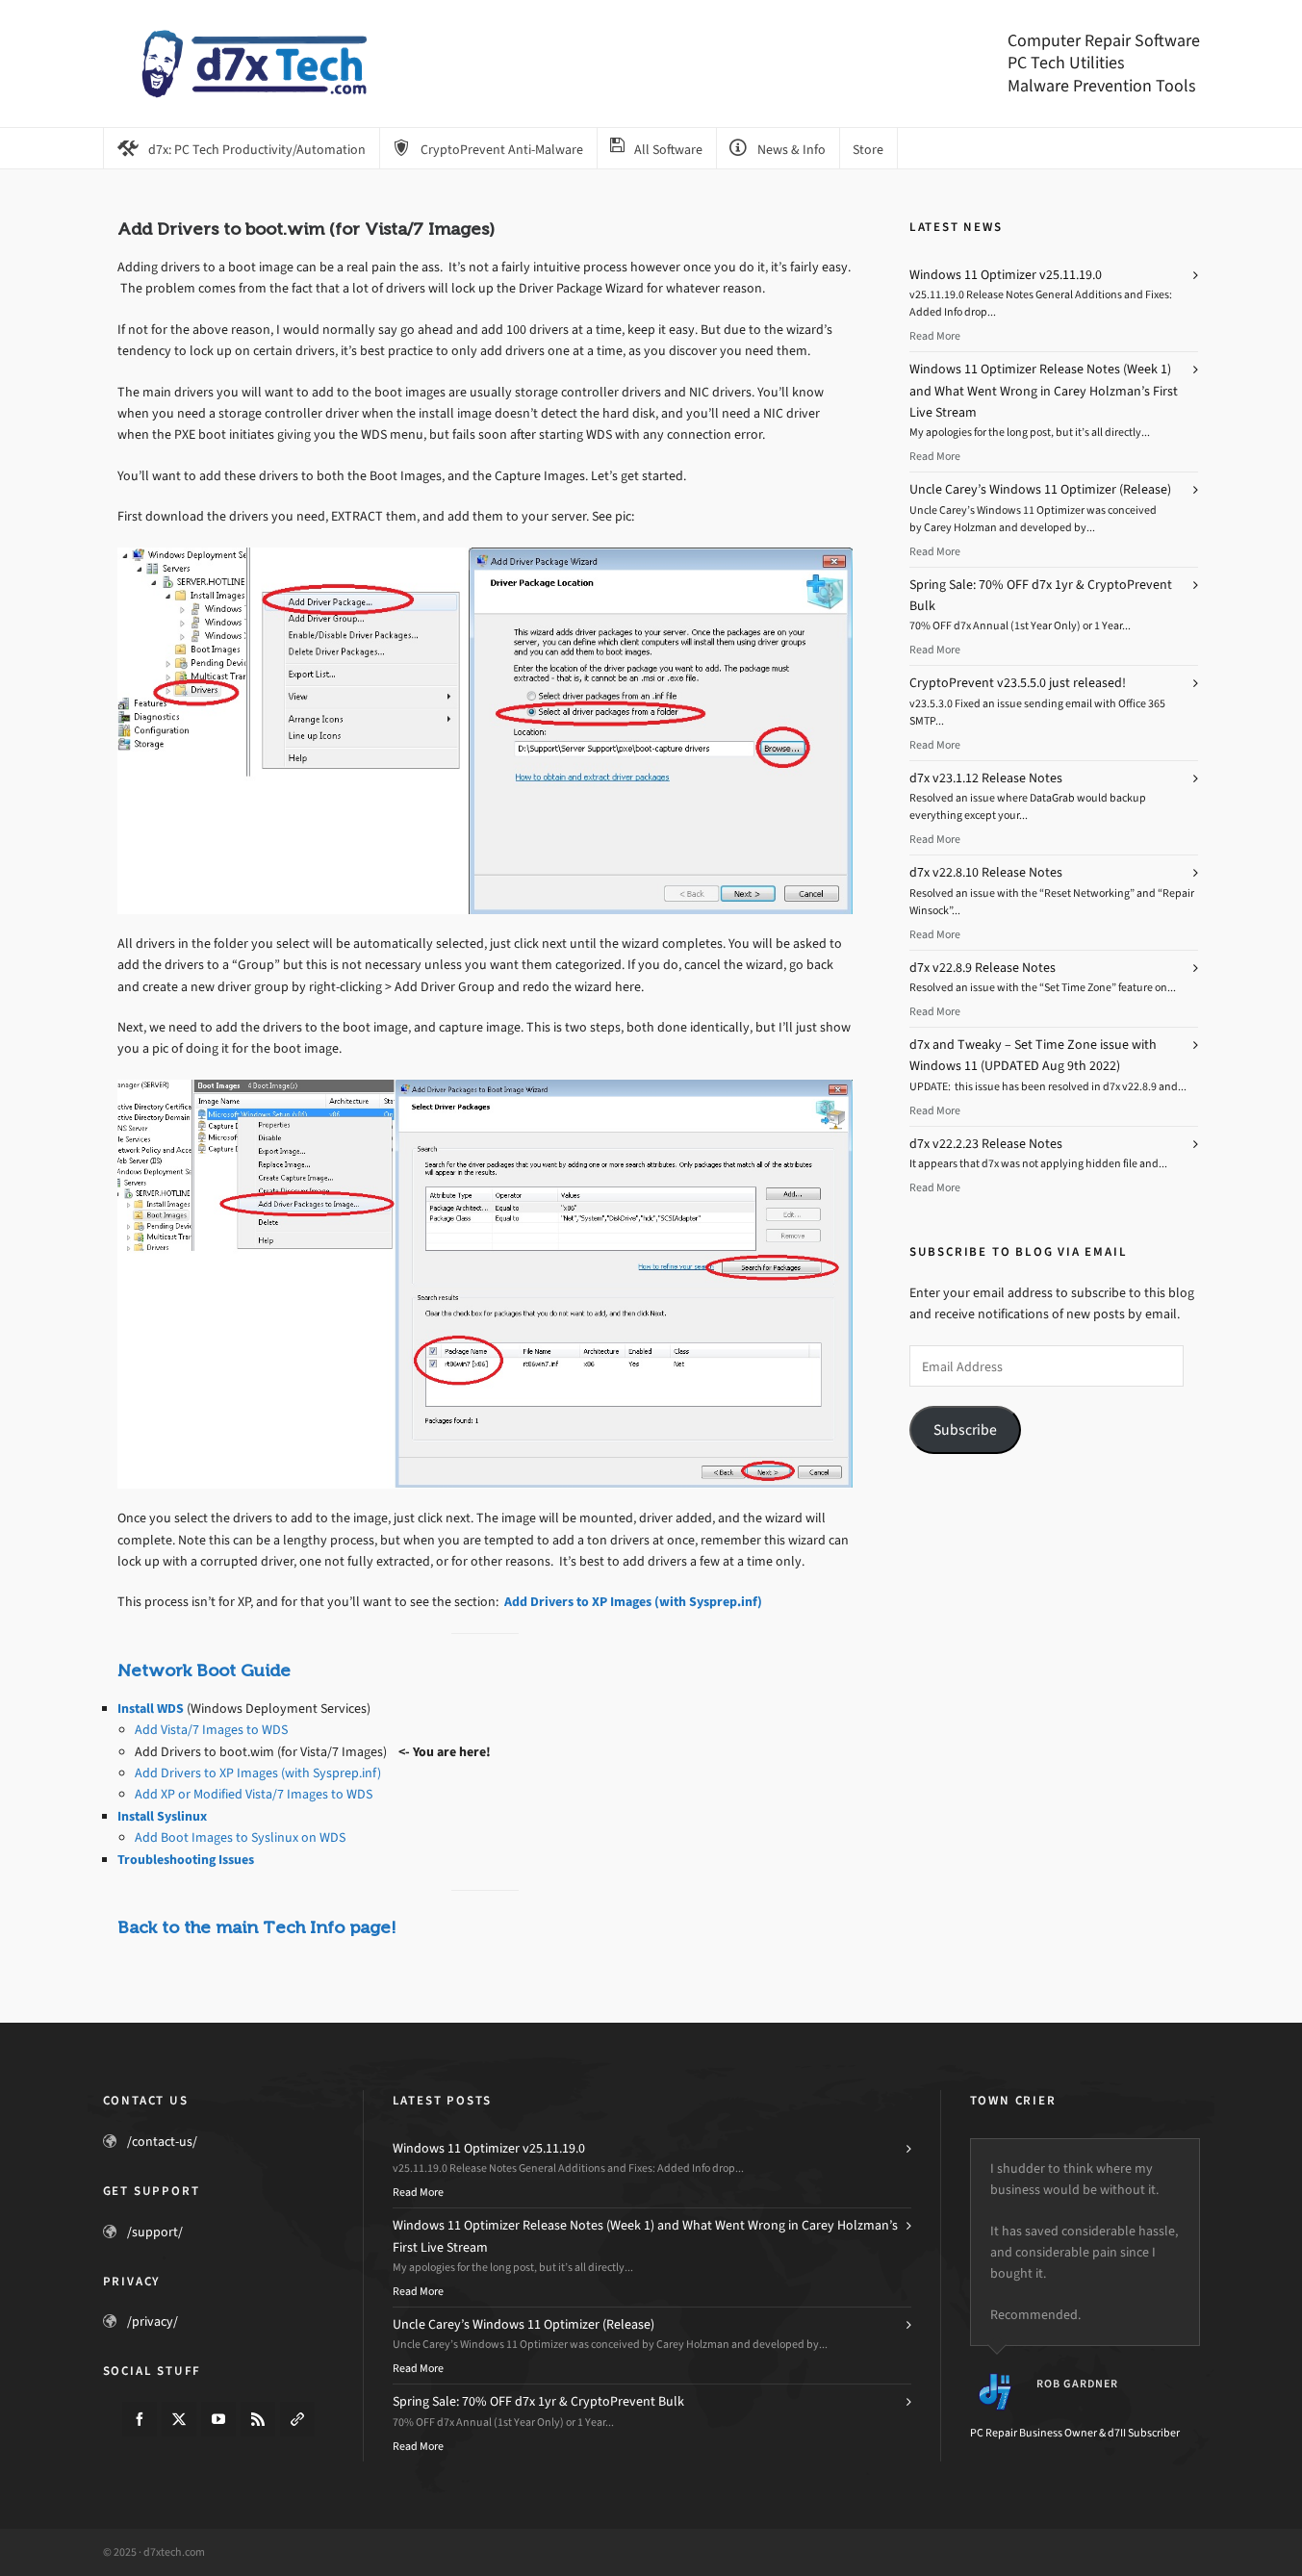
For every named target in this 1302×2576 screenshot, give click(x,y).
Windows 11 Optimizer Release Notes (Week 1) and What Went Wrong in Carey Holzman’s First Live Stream (1043, 390)
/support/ (155, 2232)
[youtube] (218, 2419)
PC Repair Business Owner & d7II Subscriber (1075, 2432)
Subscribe (965, 1429)
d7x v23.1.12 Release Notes (985, 778)
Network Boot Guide (204, 1670)
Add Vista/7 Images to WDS (211, 1730)
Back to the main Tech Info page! (256, 1927)
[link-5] (297, 2419)
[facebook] (139, 2419)
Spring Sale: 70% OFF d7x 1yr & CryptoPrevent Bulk (538, 2401)
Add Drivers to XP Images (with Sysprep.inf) (633, 1602)
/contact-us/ (162, 2141)
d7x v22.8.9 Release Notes (982, 967)
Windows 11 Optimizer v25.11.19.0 (1005, 275)
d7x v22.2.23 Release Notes (985, 1144)
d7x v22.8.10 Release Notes (985, 872)
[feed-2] (258, 2419)
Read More (934, 336)
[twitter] (179, 2419)
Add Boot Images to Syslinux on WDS (240, 1837)
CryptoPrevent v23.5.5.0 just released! (1017, 683)
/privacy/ (152, 2321)
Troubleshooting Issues (185, 1859)
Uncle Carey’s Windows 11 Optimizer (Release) (1040, 489)
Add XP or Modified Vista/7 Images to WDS (253, 1794)
